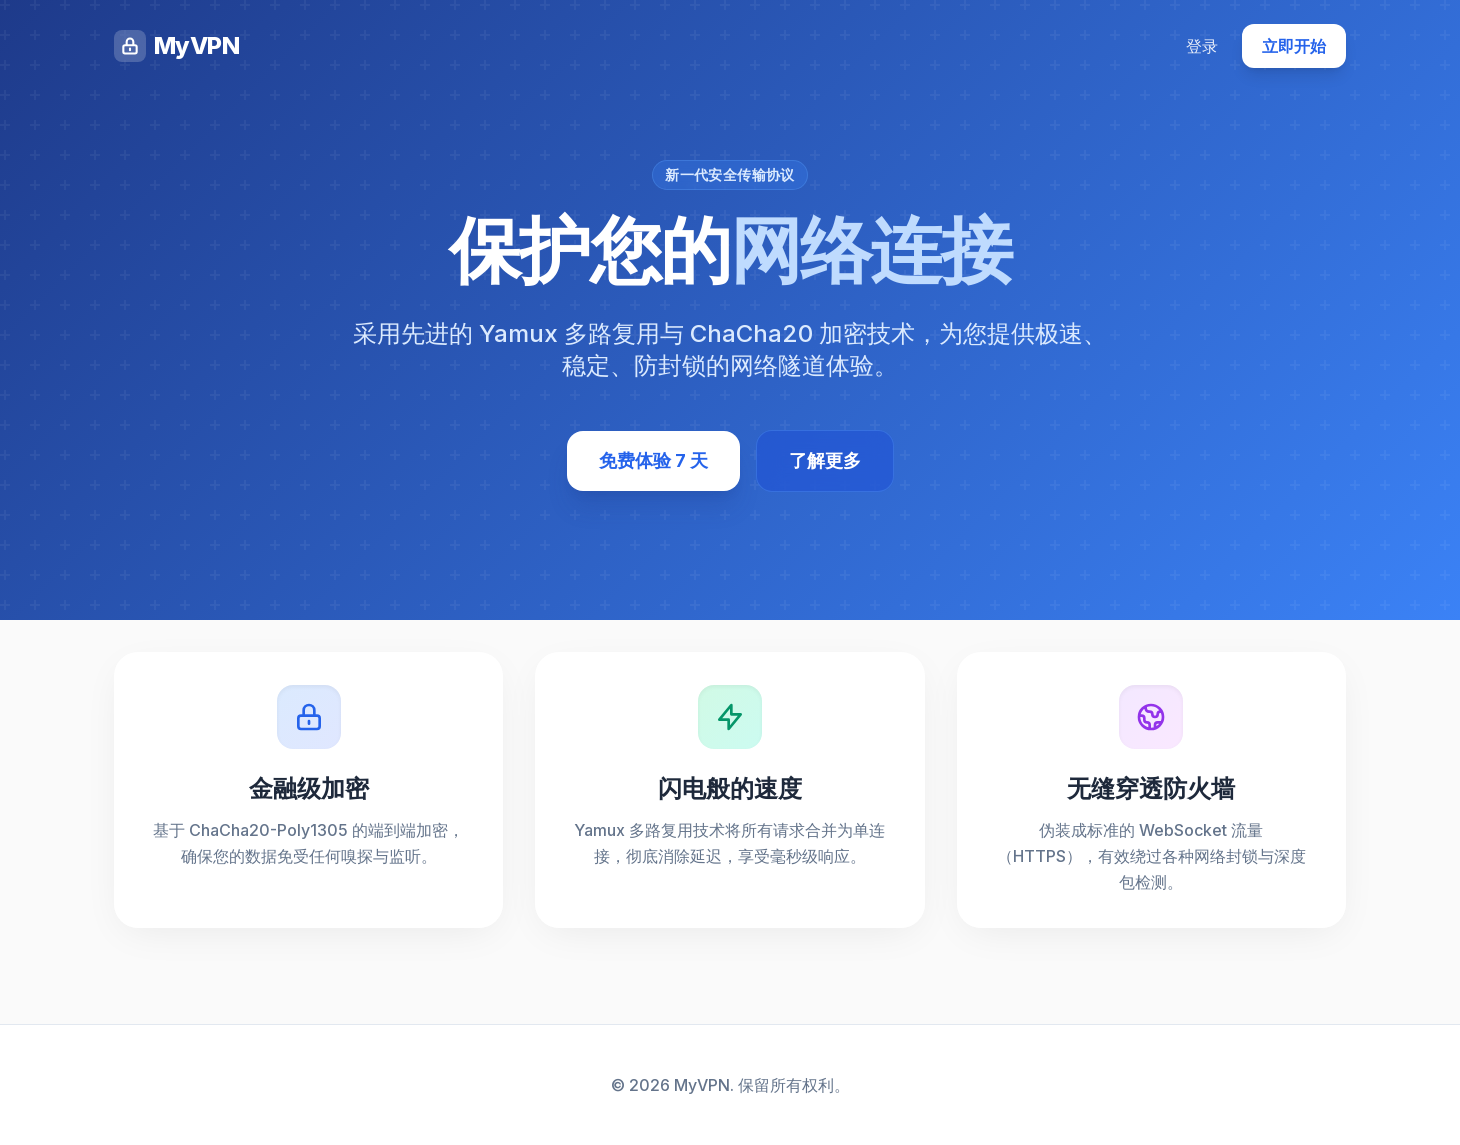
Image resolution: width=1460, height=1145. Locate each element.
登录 (1202, 46)
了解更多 (825, 460)
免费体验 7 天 (653, 460)
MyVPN (176, 46)
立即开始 (1294, 46)
